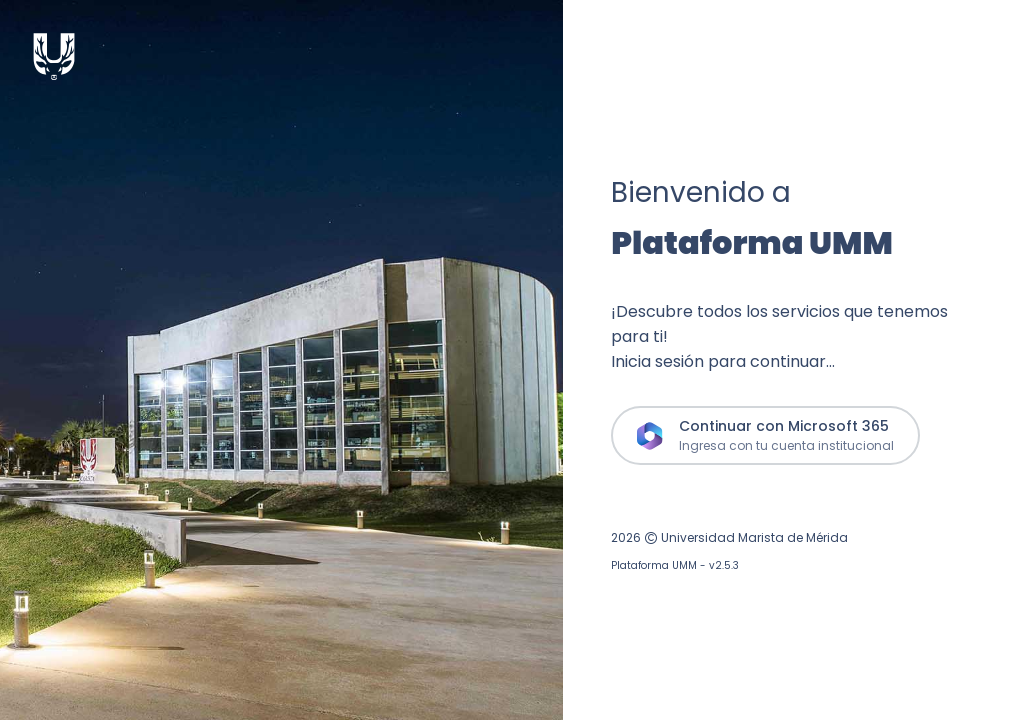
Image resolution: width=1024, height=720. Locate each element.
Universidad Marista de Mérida (754, 537)
